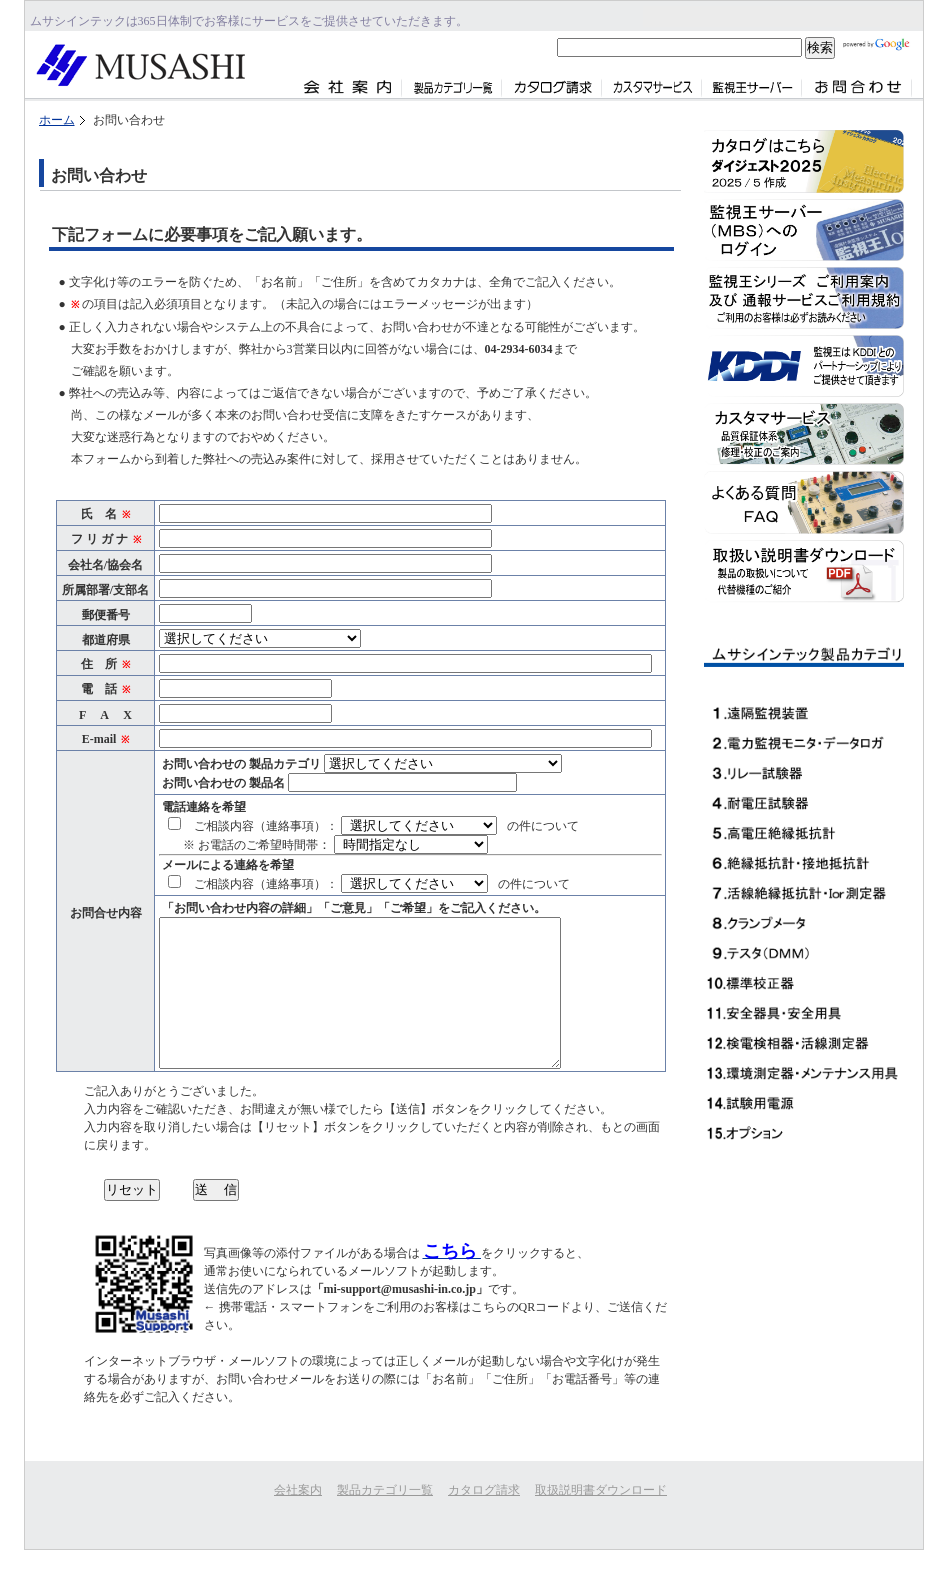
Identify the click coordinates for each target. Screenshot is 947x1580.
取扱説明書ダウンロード (601, 1490)
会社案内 (298, 1490)
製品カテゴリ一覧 (385, 1490)
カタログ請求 (484, 1490)
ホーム (57, 120)
